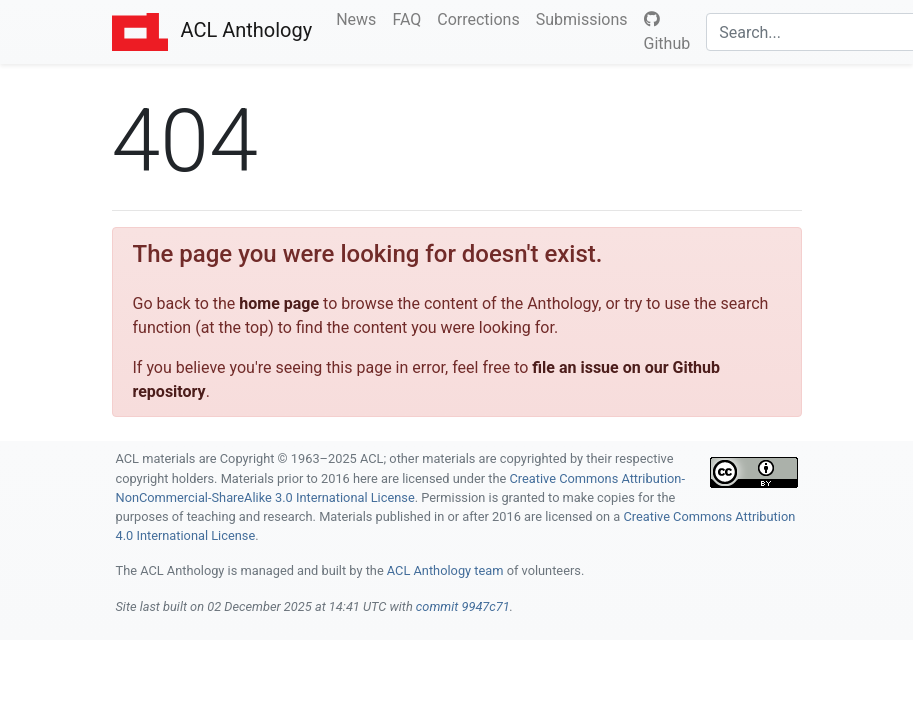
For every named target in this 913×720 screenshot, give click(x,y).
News (360, 18)
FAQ (410, 18)
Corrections (482, 18)
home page (279, 303)
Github (667, 32)
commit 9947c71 (463, 606)
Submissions (586, 18)
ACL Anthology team (445, 570)
